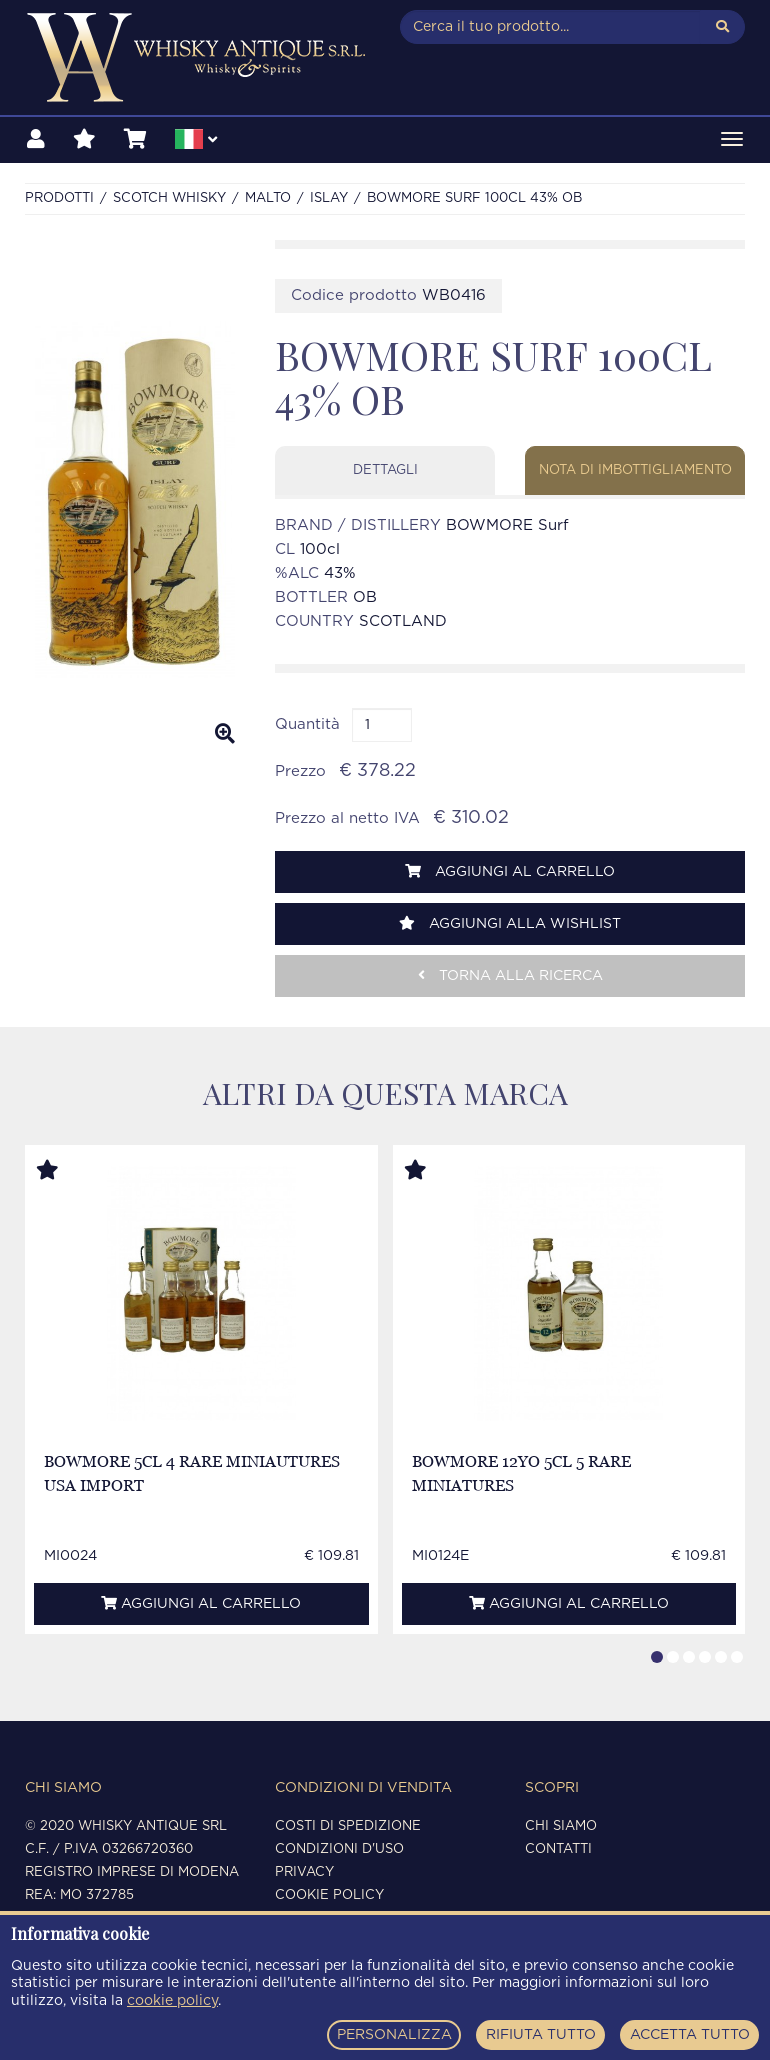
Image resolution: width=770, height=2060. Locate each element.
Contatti (558, 1849)
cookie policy (172, 2001)
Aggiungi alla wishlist (510, 923)
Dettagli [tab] (385, 470)
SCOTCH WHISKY (169, 198)
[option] (135, 500)
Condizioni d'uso (339, 1849)
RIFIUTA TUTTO (541, 2035)
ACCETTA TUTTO (690, 2035)
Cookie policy (329, 1895)
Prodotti (59, 198)
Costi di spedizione (348, 1826)
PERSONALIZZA (394, 2035)
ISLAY (329, 198)
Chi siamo (561, 1826)
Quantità (307, 724)
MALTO (268, 198)
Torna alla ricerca (510, 975)
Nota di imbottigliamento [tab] (635, 470)
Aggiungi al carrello (510, 871)
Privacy (304, 1872)
